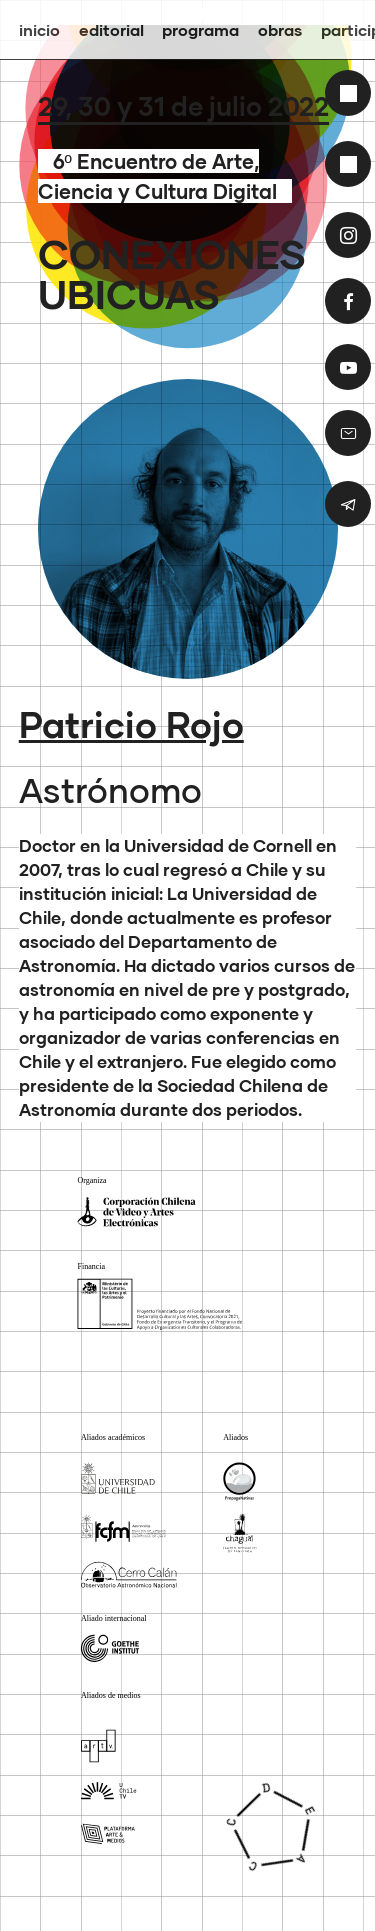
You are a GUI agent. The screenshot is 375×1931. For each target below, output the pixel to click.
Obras (280, 30)
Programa (200, 30)
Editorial (111, 30)
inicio (39, 30)
